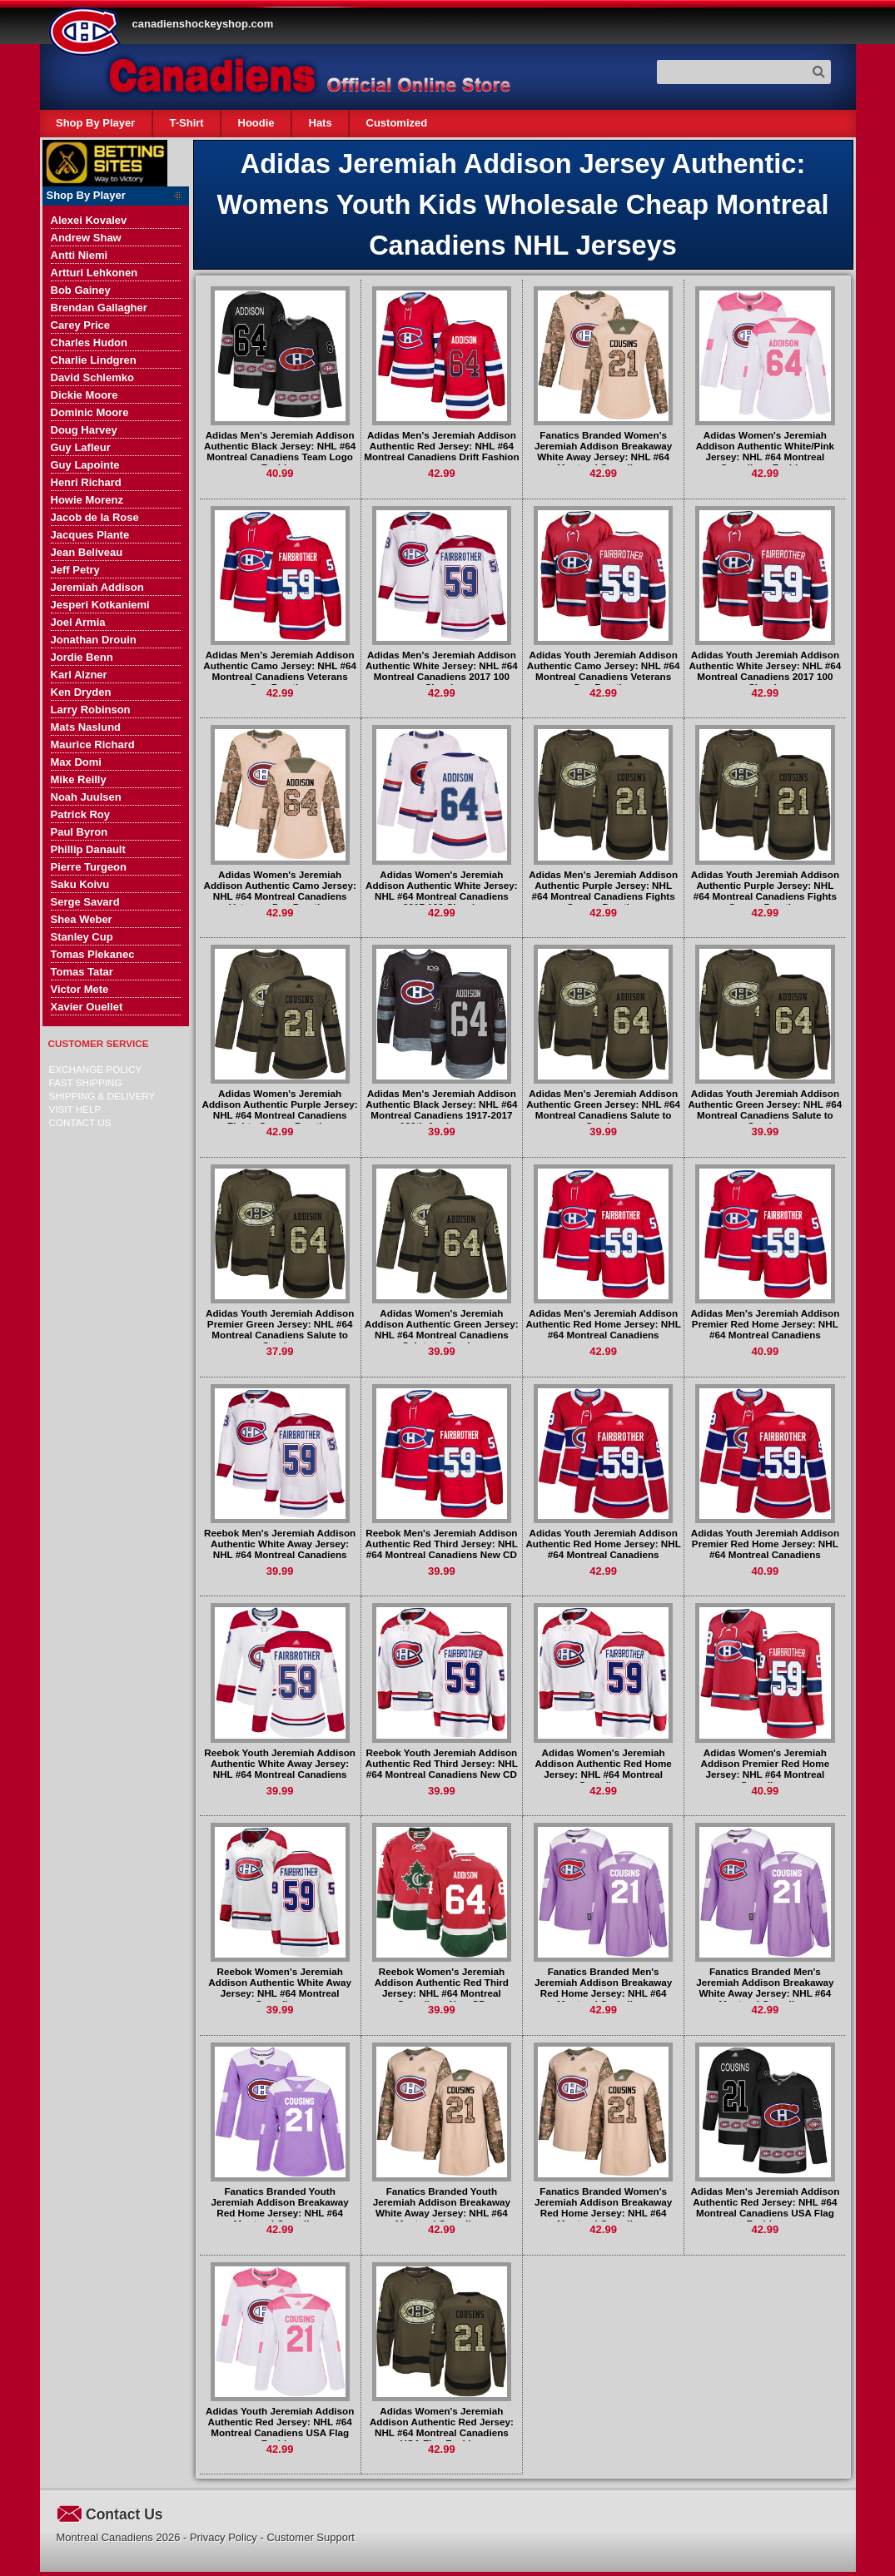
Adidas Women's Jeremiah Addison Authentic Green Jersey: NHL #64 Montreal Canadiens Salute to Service (442, 1329)
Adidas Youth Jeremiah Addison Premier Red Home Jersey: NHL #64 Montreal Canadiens (765, 1543)
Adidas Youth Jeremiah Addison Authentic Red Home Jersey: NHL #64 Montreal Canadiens (602, 1543)
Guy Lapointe (85, 465)
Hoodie (256, 123)
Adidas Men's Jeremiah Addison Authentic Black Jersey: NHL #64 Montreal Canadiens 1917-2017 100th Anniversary (441, 1109)
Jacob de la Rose (95, 517)
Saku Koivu (80, 884)
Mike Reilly (79, 779)
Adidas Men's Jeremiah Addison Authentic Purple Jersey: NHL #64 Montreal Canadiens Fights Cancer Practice (603, 890)
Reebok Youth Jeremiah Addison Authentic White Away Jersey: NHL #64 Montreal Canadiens (280, 1763)
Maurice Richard (93, 744)
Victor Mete (80, 989)
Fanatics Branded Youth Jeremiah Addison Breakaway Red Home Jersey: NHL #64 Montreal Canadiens (280, 2207)
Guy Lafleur (81, 447)
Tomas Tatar (82, 971)
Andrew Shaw (86, 237)
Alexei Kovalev (89, 220)
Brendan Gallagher (99, 307)
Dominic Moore (90, 412)
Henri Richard (86, 482)
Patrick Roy (81, 814)
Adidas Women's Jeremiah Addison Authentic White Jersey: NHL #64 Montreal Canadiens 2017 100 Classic (441, 890)
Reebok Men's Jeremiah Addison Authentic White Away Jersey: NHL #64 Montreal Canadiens (280, 1543)
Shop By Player (95, 123)
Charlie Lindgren (94, 360)
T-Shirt (186, 123)
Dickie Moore (84, 395)
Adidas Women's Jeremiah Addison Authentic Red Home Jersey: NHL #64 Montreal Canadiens (603, 1768)
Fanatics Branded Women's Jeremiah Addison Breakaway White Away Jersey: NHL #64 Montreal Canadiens (603, 451)
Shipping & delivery (102, 1095)
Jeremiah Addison (97, 587)
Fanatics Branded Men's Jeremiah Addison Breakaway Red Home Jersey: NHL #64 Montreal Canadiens (603, 1987)
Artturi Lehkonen (94, 272)
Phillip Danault (88, 849)
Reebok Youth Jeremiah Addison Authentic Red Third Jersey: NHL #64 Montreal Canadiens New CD (441, 1763)
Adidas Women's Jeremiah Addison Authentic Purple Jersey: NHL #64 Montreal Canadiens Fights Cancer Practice (280, 1109)
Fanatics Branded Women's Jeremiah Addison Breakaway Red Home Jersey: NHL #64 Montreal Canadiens (603, 2207)
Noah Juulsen (86, 797)
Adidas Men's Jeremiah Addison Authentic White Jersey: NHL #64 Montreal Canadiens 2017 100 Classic (441, 670)
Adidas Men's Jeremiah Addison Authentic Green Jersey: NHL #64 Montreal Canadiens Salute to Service (603, 1109)
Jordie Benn (82, 657)
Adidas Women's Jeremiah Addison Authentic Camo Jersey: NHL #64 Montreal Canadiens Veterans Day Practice (279, 890)
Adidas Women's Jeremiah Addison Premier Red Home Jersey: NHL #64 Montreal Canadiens (765, 1768)
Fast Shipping (85, 1082)
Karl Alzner (79, 674)
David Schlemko (92, 377)
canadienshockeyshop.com (203, 23)
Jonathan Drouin (94, 639)
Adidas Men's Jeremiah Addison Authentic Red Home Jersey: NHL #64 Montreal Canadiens (602, 1324)
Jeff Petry (75, 569)
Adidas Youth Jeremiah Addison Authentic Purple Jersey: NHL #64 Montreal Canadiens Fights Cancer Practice (765, 890)
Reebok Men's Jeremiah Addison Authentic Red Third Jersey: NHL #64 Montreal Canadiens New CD (441, 1543)
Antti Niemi (79, 255)
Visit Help (75, 1109)
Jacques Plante (90, 535)
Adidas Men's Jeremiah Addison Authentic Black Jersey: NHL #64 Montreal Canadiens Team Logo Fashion (280, 451)
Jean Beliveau (87, 552)
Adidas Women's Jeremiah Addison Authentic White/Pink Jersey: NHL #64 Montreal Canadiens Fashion (765, 451)
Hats (320, 123)
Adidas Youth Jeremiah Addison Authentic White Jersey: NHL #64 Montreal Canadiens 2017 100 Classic (765, 670)
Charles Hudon (89, 342)
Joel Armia (78, 622)
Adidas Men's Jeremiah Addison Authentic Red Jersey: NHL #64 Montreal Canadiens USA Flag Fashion (764, 2207)
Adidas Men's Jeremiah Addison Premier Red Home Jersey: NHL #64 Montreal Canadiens (764, 1324)
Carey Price (81, 325)
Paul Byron (79, 832)
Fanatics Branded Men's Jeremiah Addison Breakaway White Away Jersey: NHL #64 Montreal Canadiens (764, 1987)
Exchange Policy (95, 1069)
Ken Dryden (81, 692)
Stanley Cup (82, 937)
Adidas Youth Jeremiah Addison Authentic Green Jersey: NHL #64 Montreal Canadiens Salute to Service (765, 1109)
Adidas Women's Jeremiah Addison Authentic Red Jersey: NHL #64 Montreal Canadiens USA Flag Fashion (442, 2427)
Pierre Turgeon (89, 867)
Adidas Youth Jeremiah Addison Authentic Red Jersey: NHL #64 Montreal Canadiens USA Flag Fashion (280, 2427)
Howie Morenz (87, 500)
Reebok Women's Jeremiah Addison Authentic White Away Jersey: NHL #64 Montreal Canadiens (279, 1987)
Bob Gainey (81, 290)
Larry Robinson (91, 709)
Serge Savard (85, 902)
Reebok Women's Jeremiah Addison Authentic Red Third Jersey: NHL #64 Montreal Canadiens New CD (442, 1987)
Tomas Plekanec (93, 954)
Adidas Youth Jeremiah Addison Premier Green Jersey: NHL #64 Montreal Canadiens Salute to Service (280, 1329)
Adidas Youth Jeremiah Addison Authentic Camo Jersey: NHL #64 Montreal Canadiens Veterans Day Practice (603, 670)
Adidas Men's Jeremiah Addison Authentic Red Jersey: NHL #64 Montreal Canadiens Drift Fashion (441, 445)
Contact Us (80, 1122)
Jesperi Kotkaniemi (100, 604)
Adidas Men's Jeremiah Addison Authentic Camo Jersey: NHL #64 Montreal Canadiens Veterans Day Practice (279, 670)
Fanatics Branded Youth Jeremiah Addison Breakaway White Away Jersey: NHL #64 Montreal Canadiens (441, 2207)
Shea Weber (81, 919)
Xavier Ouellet (87, 1006)
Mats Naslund (86, 727)
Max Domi (76, 762)
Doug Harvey (84, 430)
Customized (397, 123)
